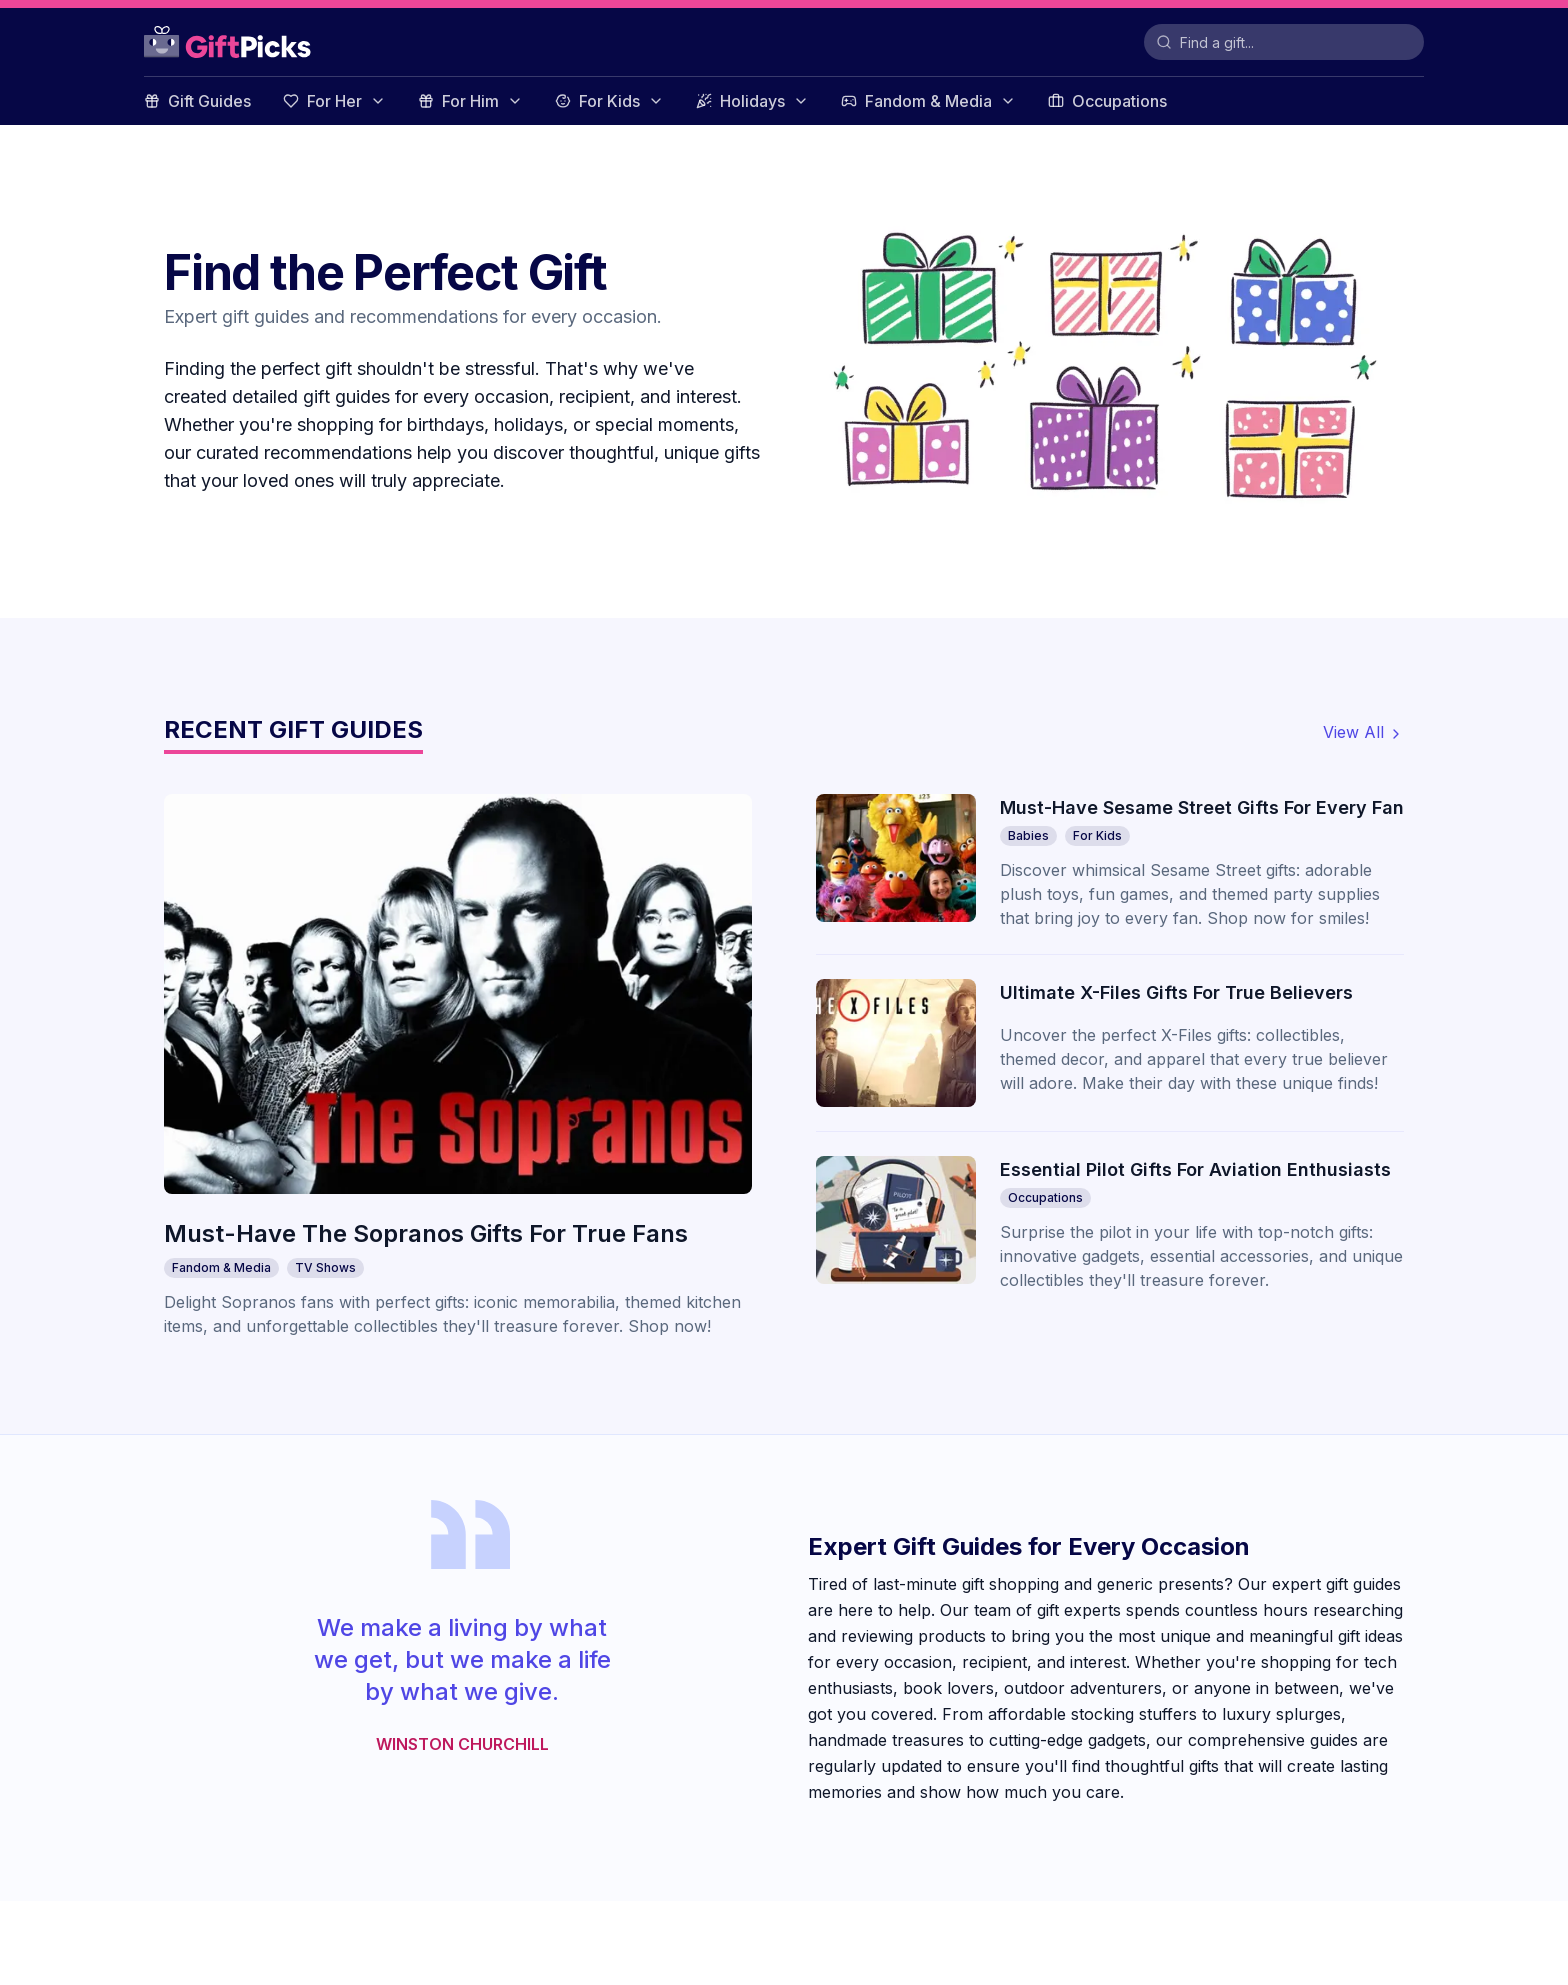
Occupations (1107, 101)
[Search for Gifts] (1284, 42)
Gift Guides (197, 101)
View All (1363, 732)
